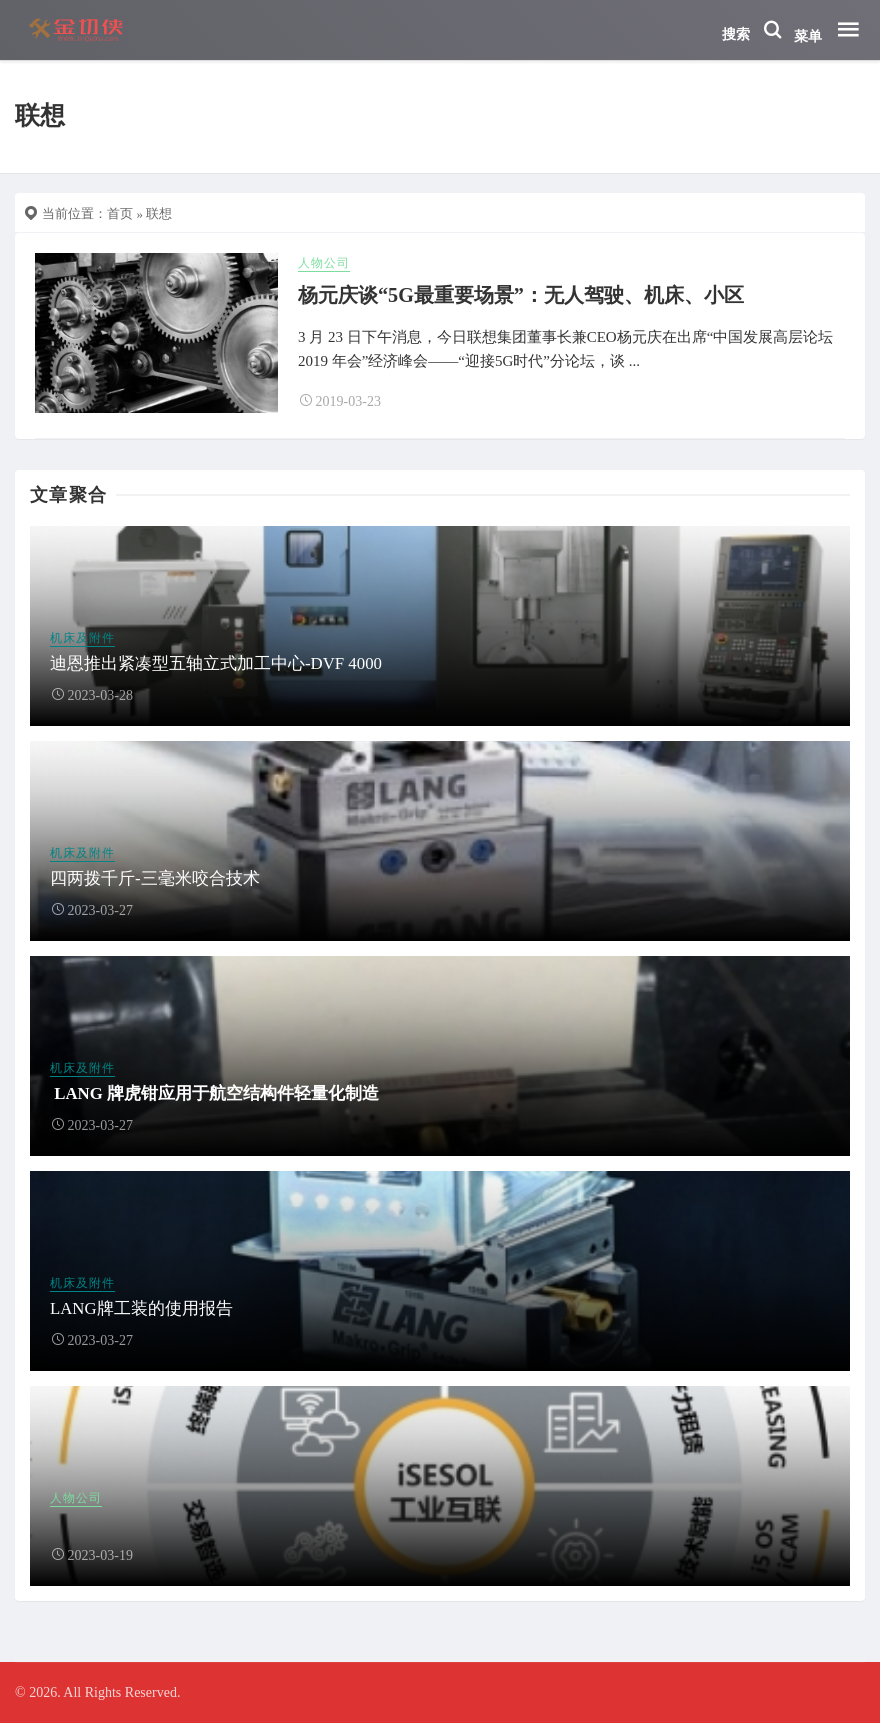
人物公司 (324, 263)
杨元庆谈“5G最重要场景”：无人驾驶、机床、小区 (521, 295)
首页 (120, 213)
